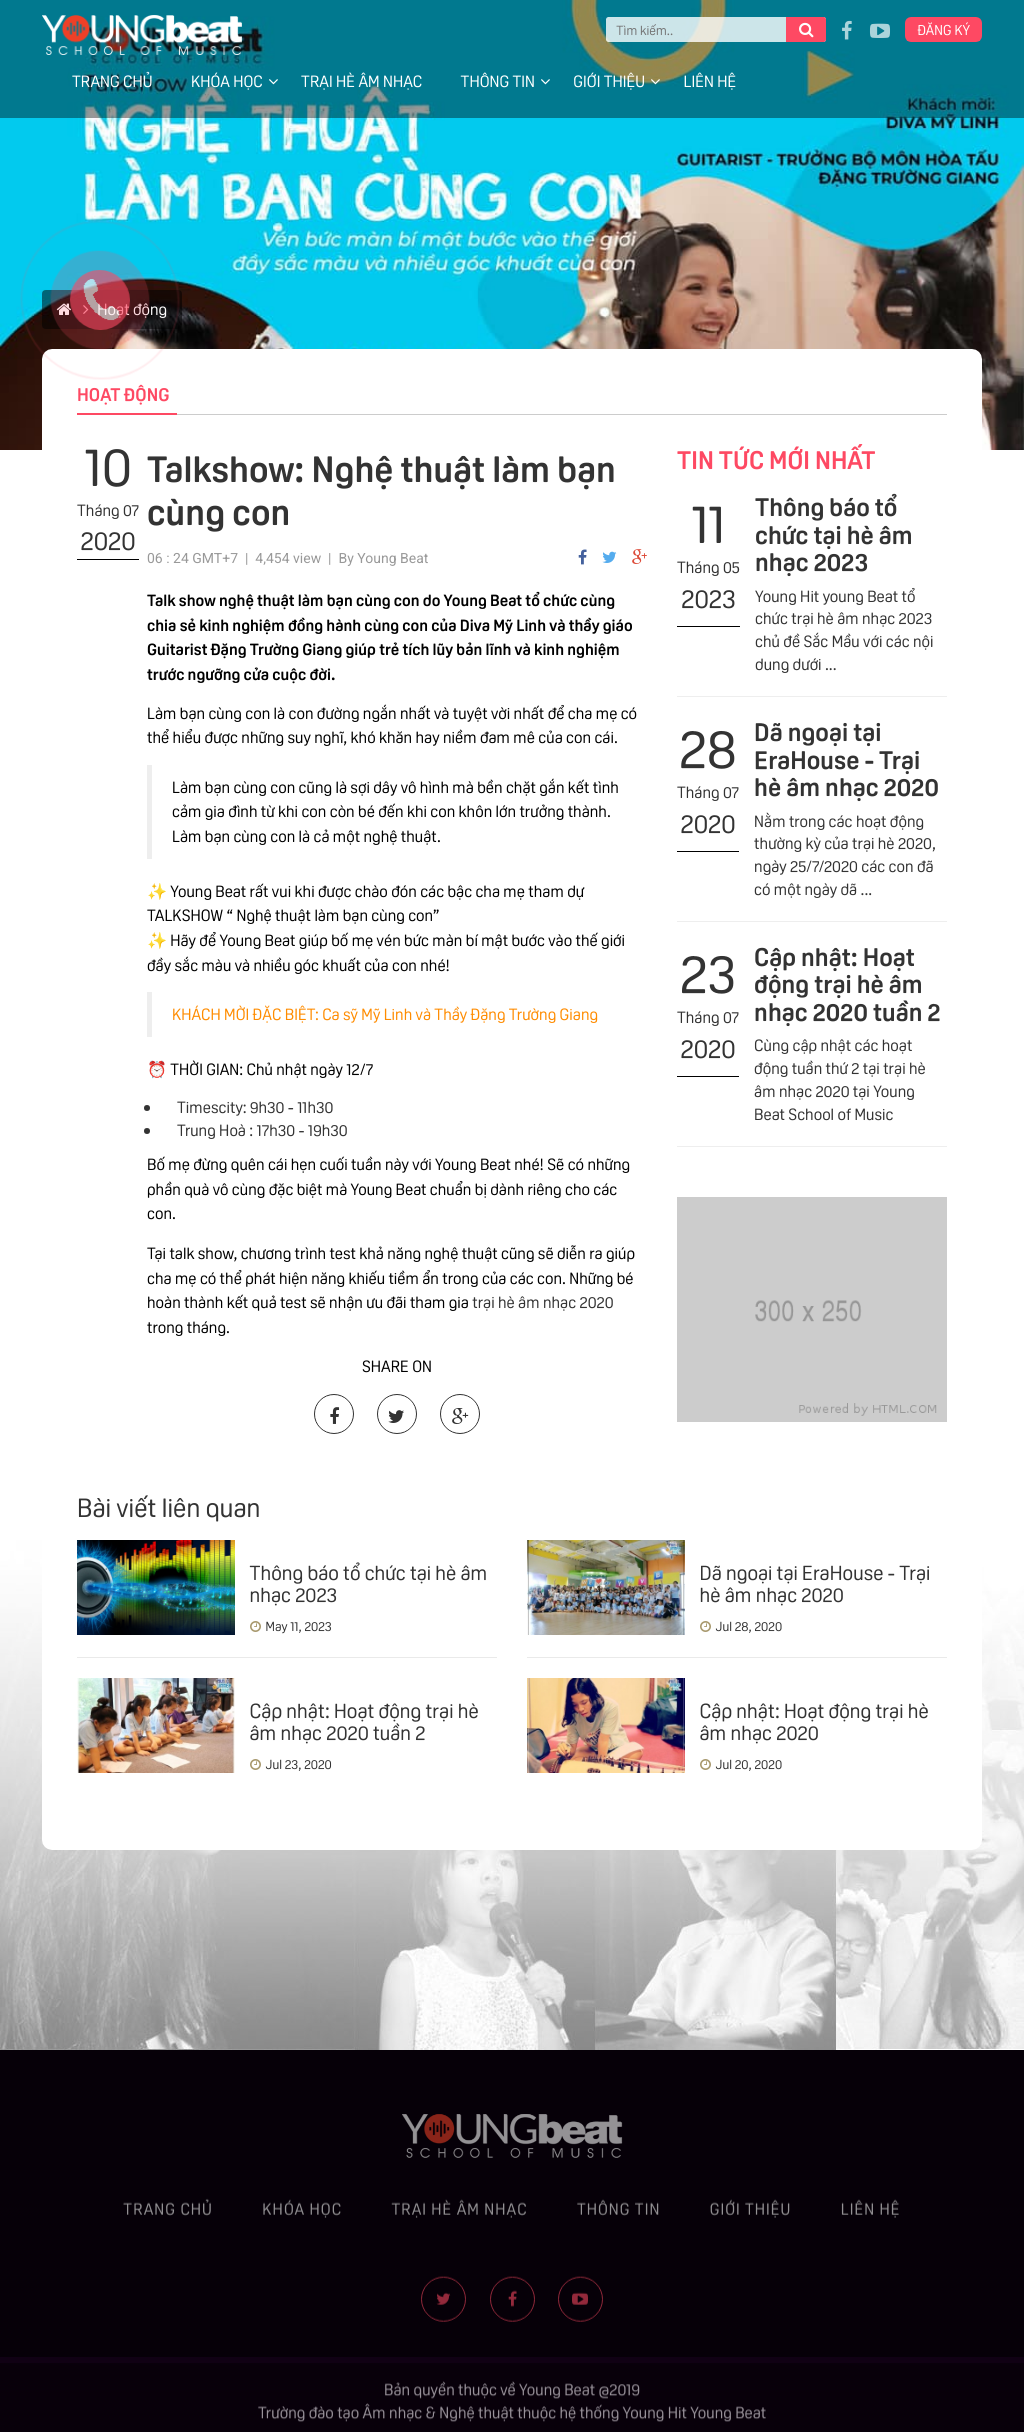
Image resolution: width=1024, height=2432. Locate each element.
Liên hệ (709, 80)
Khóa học (227, 80)
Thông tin (498, 80)
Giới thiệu (609, 80)
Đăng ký (943, 29)
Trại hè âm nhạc (361, 80)
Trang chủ (112, 80)
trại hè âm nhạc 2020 (542, 1301)
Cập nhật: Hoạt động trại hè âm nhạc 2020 (814, 1720)
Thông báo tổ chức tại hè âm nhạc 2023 (834, 532)
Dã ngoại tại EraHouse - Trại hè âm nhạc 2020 (846, 757)
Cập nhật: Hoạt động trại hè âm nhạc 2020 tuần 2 (847, 982)
